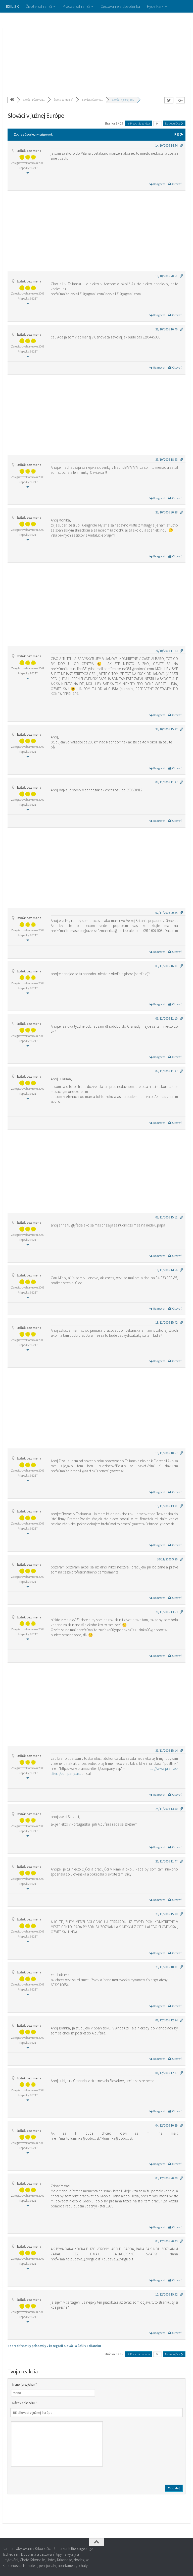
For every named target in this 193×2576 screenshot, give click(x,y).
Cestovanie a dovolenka (120, 6)
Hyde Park (155, 6)
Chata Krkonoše (32, 2559)
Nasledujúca (174, 123)
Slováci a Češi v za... (33, 99)
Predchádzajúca (138, 123)
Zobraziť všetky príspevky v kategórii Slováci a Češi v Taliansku (54, 2346)
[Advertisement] (96, 50)
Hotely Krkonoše (59, 2559)
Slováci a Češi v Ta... (92, 99)
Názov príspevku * (24, 2403)
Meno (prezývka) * (24, 2384)
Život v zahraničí (39, 6)
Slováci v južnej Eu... (123, 99)
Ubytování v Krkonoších (34, 2548)
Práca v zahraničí (76, 6)
